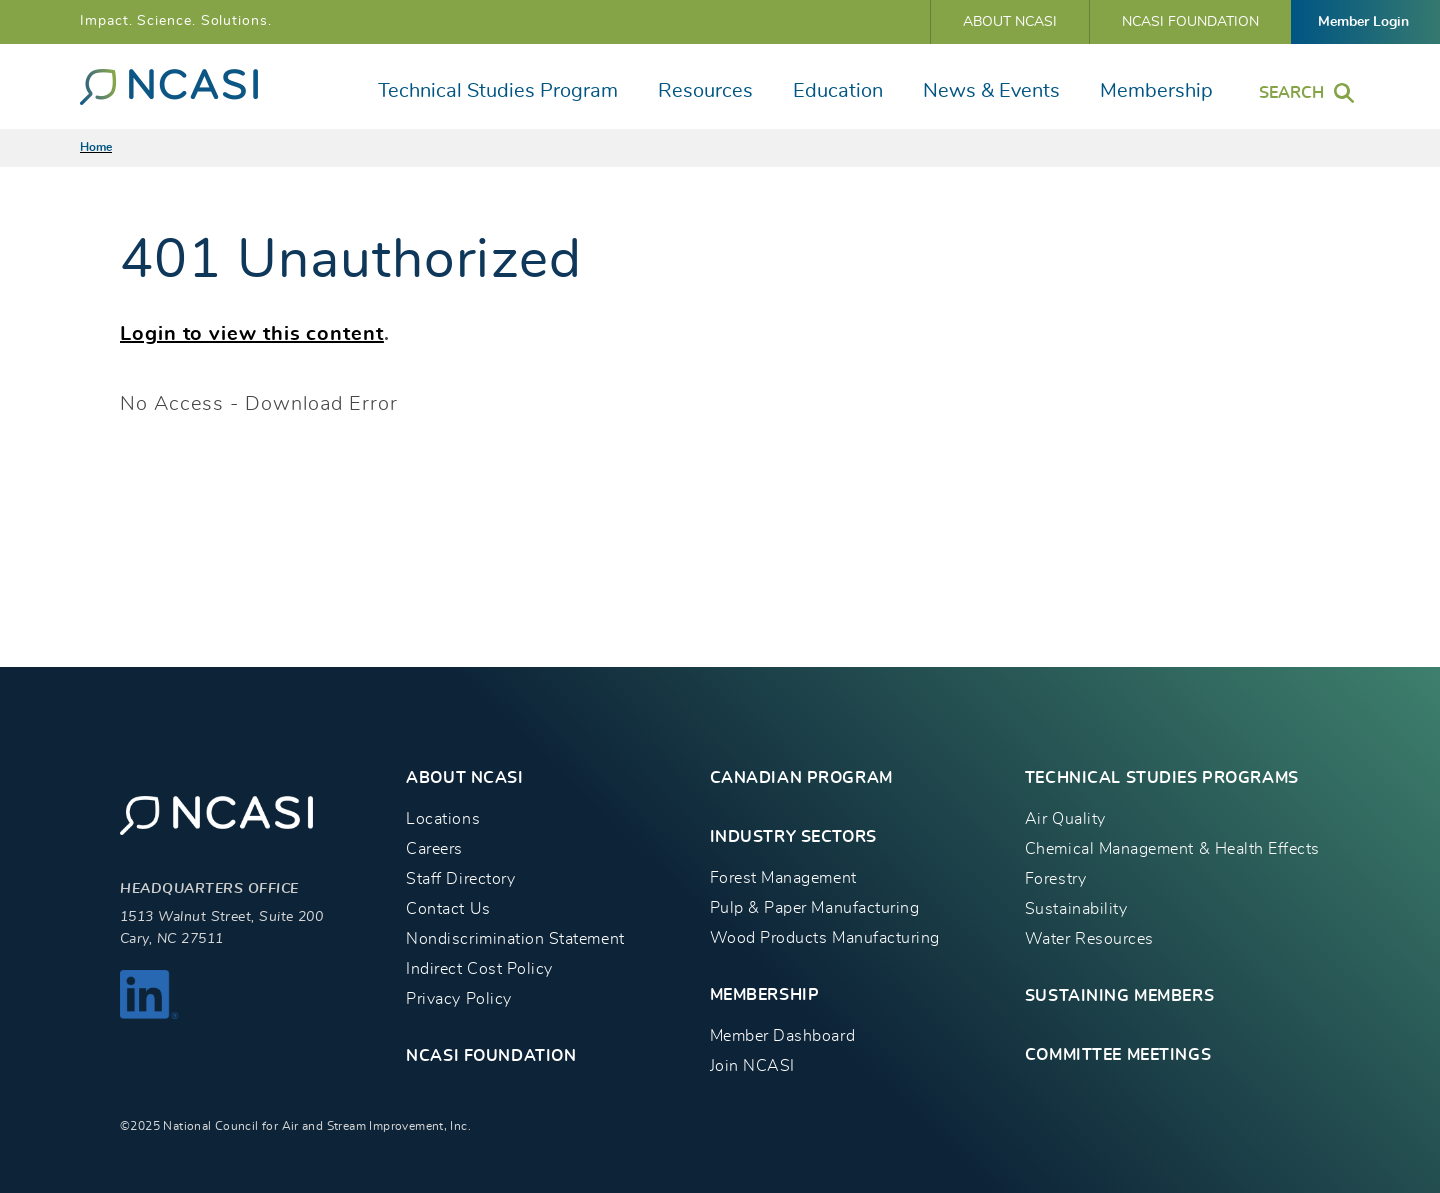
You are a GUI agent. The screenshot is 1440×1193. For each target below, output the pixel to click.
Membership (1156, 91)
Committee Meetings (1118, 1055)
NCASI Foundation (1190, 22)
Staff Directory (460, 879)
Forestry (1055, 879)
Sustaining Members (1119, 996)
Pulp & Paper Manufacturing (815, 908)
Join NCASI (752, 1066)
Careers (434, 849)
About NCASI (1010, 22)
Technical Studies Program (498, 91)
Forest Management (783, 878)
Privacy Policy (458, 999)
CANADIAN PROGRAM (801, 778)
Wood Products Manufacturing (825, 938)
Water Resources (1089, 939)
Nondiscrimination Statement (515, 939)
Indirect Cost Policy (479, 969)
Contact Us (448, 909)
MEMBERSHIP (765, 995)
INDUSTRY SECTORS (793, 837)
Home (96, 147)
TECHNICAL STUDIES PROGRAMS (1162, 778)
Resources (705, 91)
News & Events (991, 91)
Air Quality (1065, 819)
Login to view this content (252, 334)
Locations (443, 819)
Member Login (1363, 22)
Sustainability (1076, 909)
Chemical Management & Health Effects (1172, 849)
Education (838, 91)
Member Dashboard (782, 1036)
